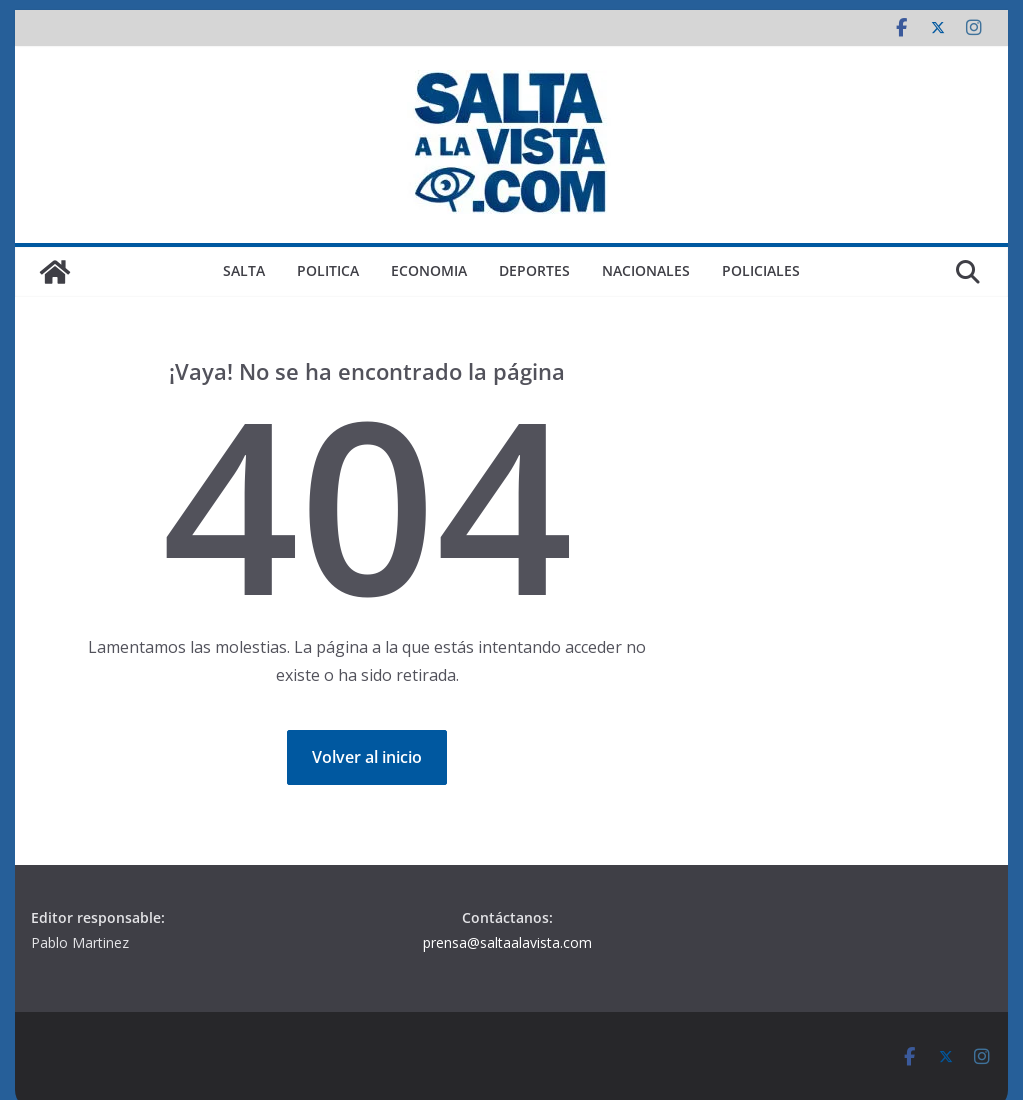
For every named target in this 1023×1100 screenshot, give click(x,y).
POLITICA (328, 270)
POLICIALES (761, 270)
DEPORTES (534, 270)
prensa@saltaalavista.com (507, 942)
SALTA (244, 270)
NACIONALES (646, 270)
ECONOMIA (429, 270)
